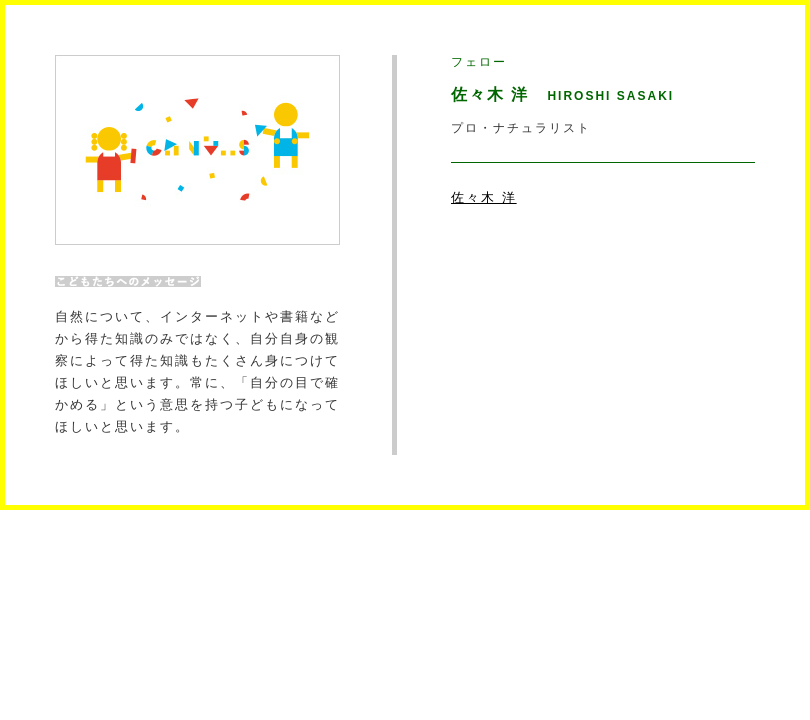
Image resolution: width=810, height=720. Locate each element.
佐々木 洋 (484, 197)
